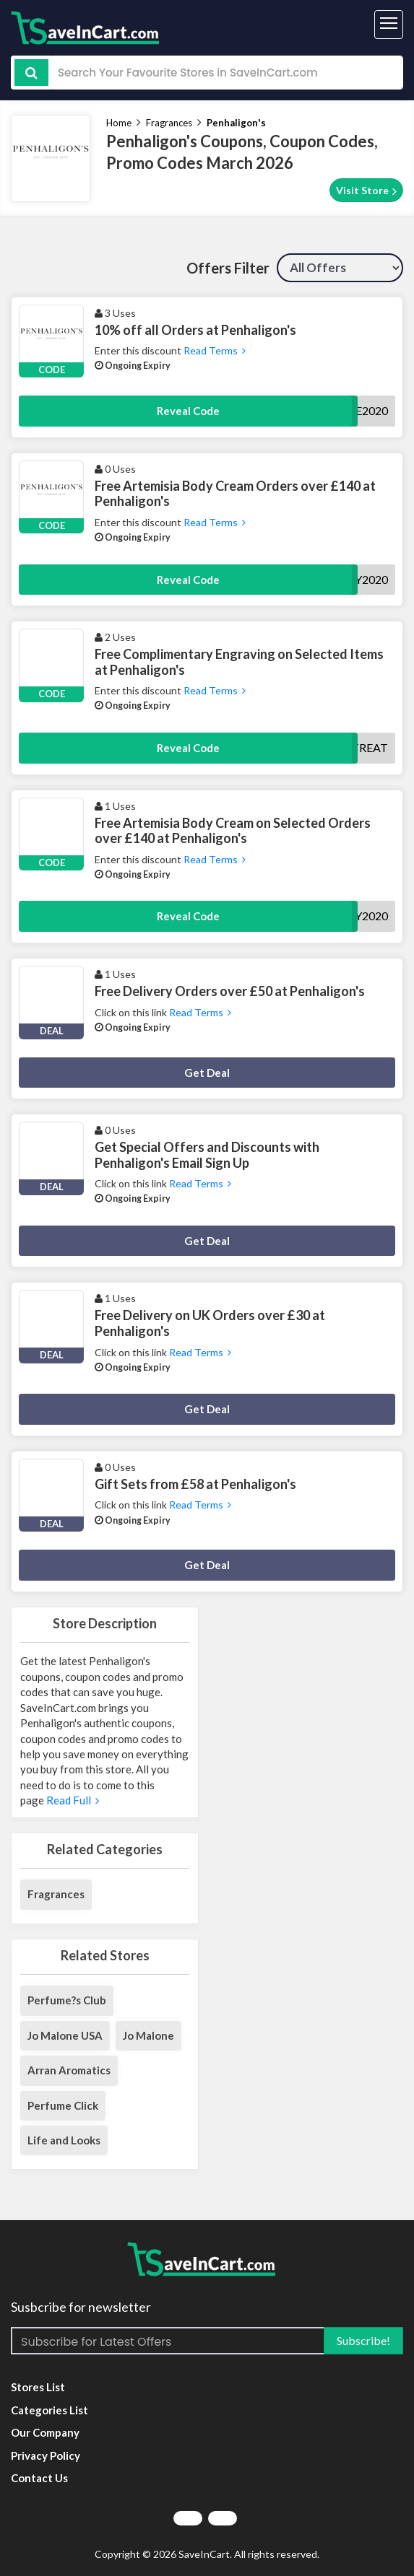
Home (118, 122)
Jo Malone (148, 2035)
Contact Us (39, 2477)
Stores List (38, 2386)
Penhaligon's (236, 122)
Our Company (45, 2432)
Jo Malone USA (65, 2035)
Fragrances (169, 122)
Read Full (71, 1800)
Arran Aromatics (69, 2070)
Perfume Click (62, 2105)
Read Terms (213, 350)
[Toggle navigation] (388, 24)
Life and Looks (63, 2140)
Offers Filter (227, 267)
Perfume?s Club (66, 2000)
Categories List (49, 2409)
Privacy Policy (45, 2455)
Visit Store (366, 190)
